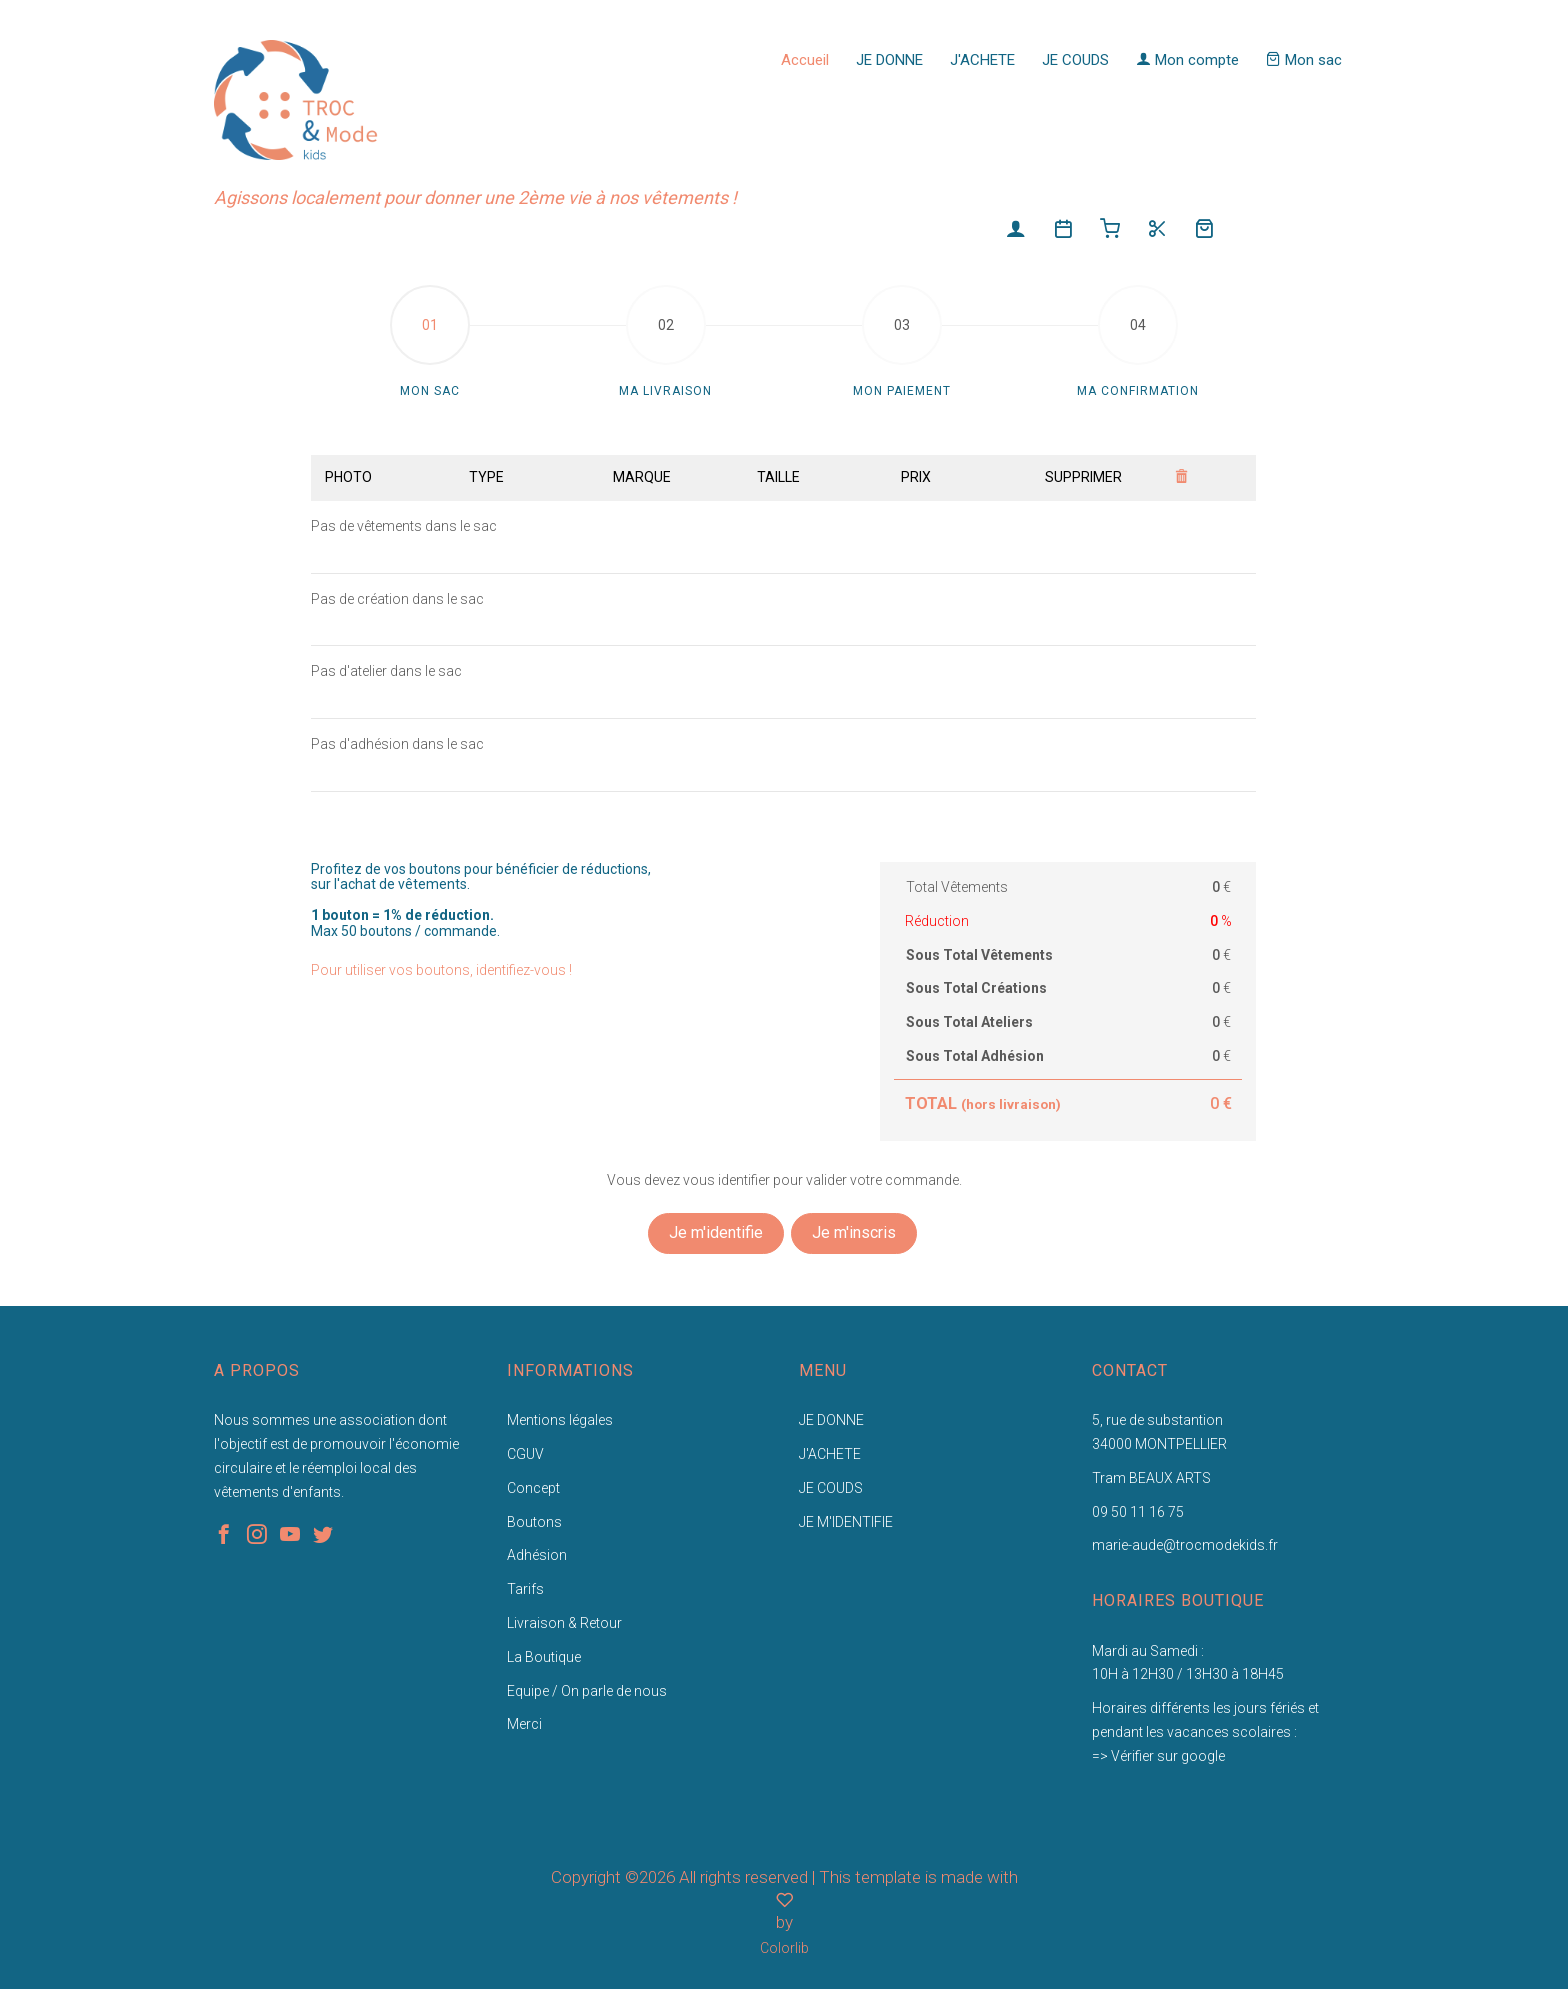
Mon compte (1187, 60)
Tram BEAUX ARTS (1151, 1478)
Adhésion (537, 1555)
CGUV (525, 1454)
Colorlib (784, 1948)
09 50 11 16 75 (1138, 1512)
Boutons (534, 1522)
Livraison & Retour (564, 1623)
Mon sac (1304, 60)
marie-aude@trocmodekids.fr (1185, 1545)
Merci (524, 1724)
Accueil (805, 60)
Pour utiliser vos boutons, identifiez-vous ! (441, 970)
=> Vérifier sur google (1158, 1756)
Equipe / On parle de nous (587, 1691)
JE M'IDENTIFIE (846, 1522)
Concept (533, 1488)
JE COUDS (1075, 60)
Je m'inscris (854, 1232)
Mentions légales (560, 1420)
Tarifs (525, 1589)
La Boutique (544, 1657)
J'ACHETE (982, 60)
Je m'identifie (716, 1232)
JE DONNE (889, 60)
